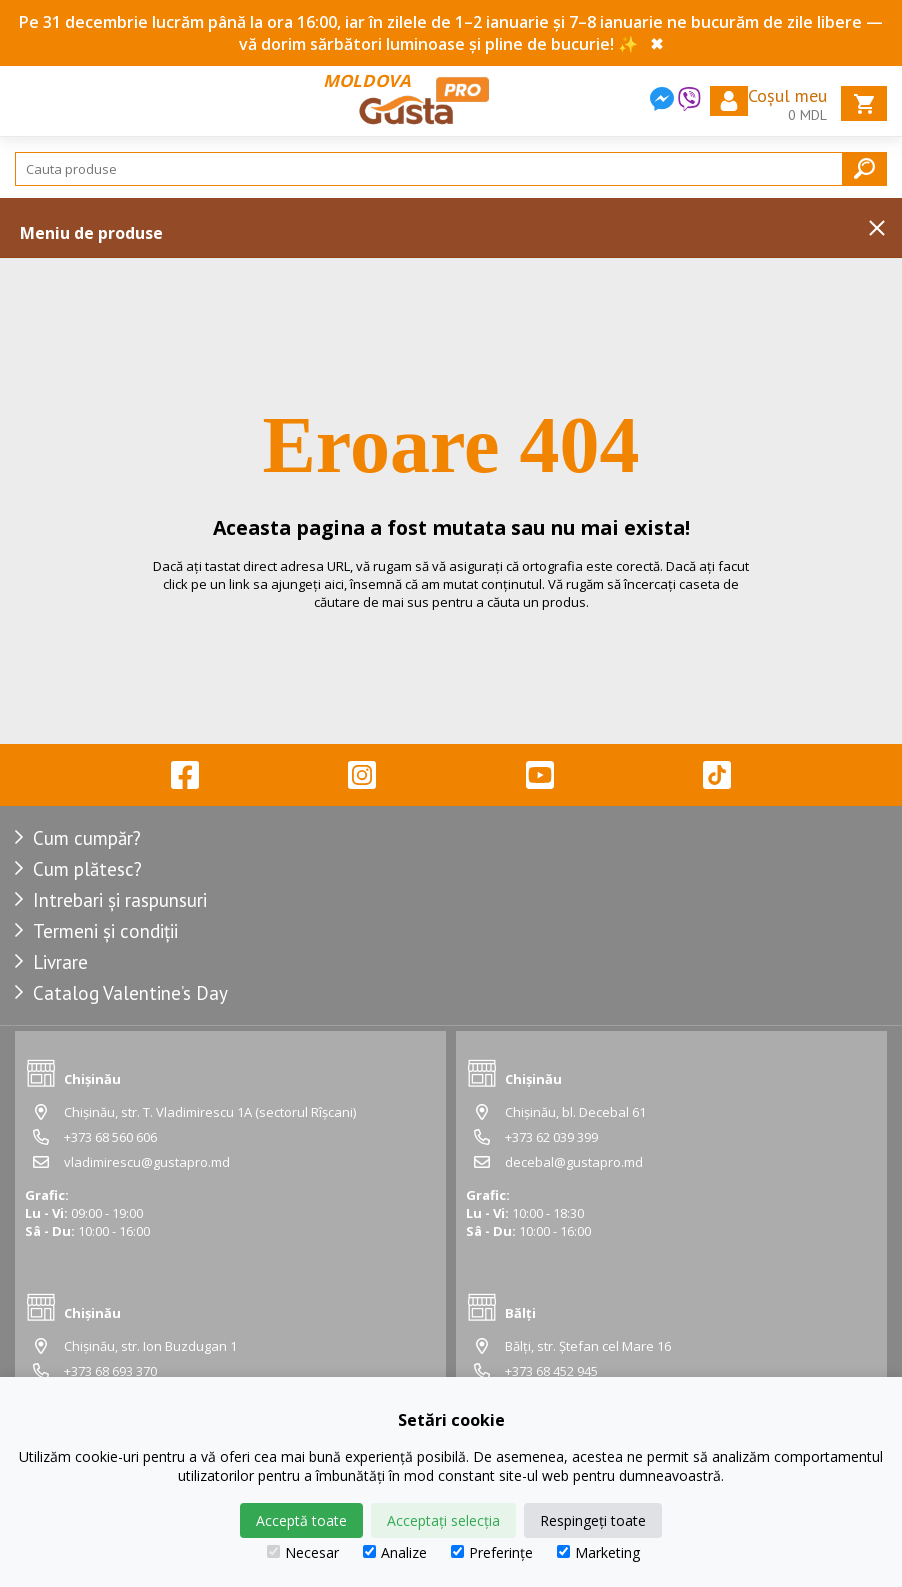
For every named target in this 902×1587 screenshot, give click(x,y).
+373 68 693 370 (110, 1371)
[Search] (451, 169)
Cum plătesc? (87, 869)
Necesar (303, 1552)
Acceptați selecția (443, 1520)
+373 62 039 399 (551, 1137)
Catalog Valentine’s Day (130, 993)
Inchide (877, 228)
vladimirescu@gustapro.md (147, 1162)
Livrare (60, 962)
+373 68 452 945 (551, 1371)
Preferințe (492, 1552)
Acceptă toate (301, 1520)
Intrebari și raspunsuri (120, 900)
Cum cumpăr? (87, 838)
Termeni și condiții (105, 931)
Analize (395, 1552)
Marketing (598, 1552)
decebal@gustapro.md (574, 1162)
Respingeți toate (593, 1520)
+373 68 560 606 (110, 1137)
